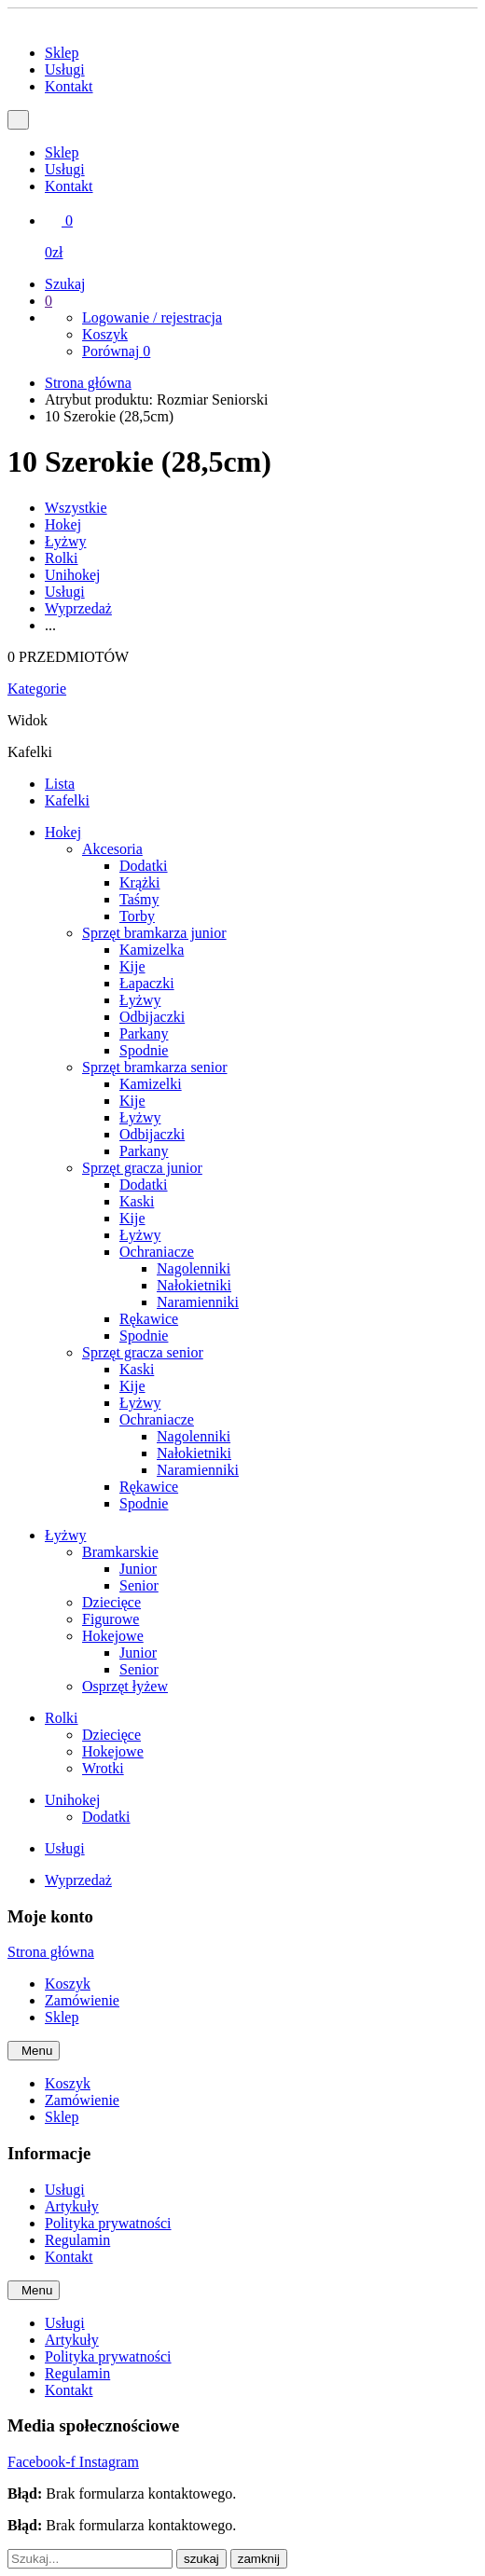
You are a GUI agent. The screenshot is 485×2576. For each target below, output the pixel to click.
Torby (137, 916)
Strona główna (88, 383)
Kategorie (36, 688)
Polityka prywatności (108, 2223)
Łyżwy (65, 541)
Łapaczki (146, 983)
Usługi (65, 69)
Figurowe (110, 1619)
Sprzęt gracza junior (142, 1168)
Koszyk (105, 334)
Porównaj (116, 351)
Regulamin (77, 2240)
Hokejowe (113, 1636)
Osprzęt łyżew (125, 1686)
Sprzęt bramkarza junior (154, 933)
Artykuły (72, 2206)
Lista (60, 784)
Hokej (63, 524)
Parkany (143, 1033)
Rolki (61, 558)
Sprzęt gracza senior (142, 1352)
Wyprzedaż (78, 608)
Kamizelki (150, 1084)
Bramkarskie (120, 1552)
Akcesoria (112, 849)
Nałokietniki (194, 1285)
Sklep (61, 53)
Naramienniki (198, 1302)
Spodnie (143, 1050)
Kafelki (67, 800)
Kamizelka (151, 949)
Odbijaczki (152, 1017)
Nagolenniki (193, 1268)
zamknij (259, 2559)
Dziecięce (111, 1602)
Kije (132, 966)
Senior (139, 1585)
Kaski (136, 1201)
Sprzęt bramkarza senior (154, 1067)
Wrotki (103, 1768)
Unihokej (73, 575)
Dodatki (143, 866)
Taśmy (139, 899)
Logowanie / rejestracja (152, 317)
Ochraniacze (156, 1252)
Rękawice (148, 1319)
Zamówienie (82, 2000)
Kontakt (69, 86)
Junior (138, 1569)
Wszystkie (76, 508)
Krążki (139, 882)
